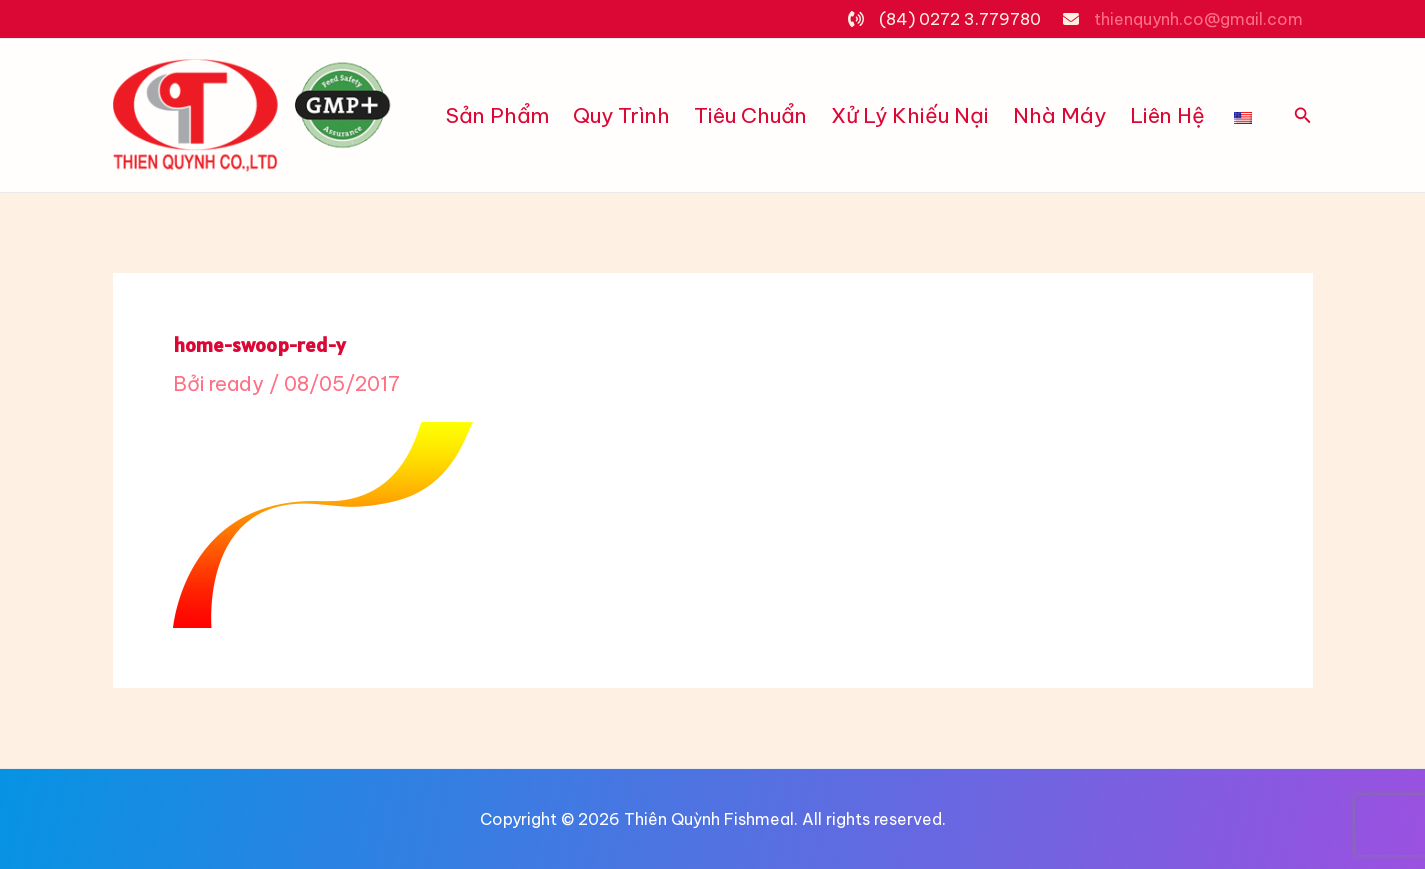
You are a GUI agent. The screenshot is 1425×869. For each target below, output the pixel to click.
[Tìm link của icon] (1303, 116)
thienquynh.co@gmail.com (1198, 19)
